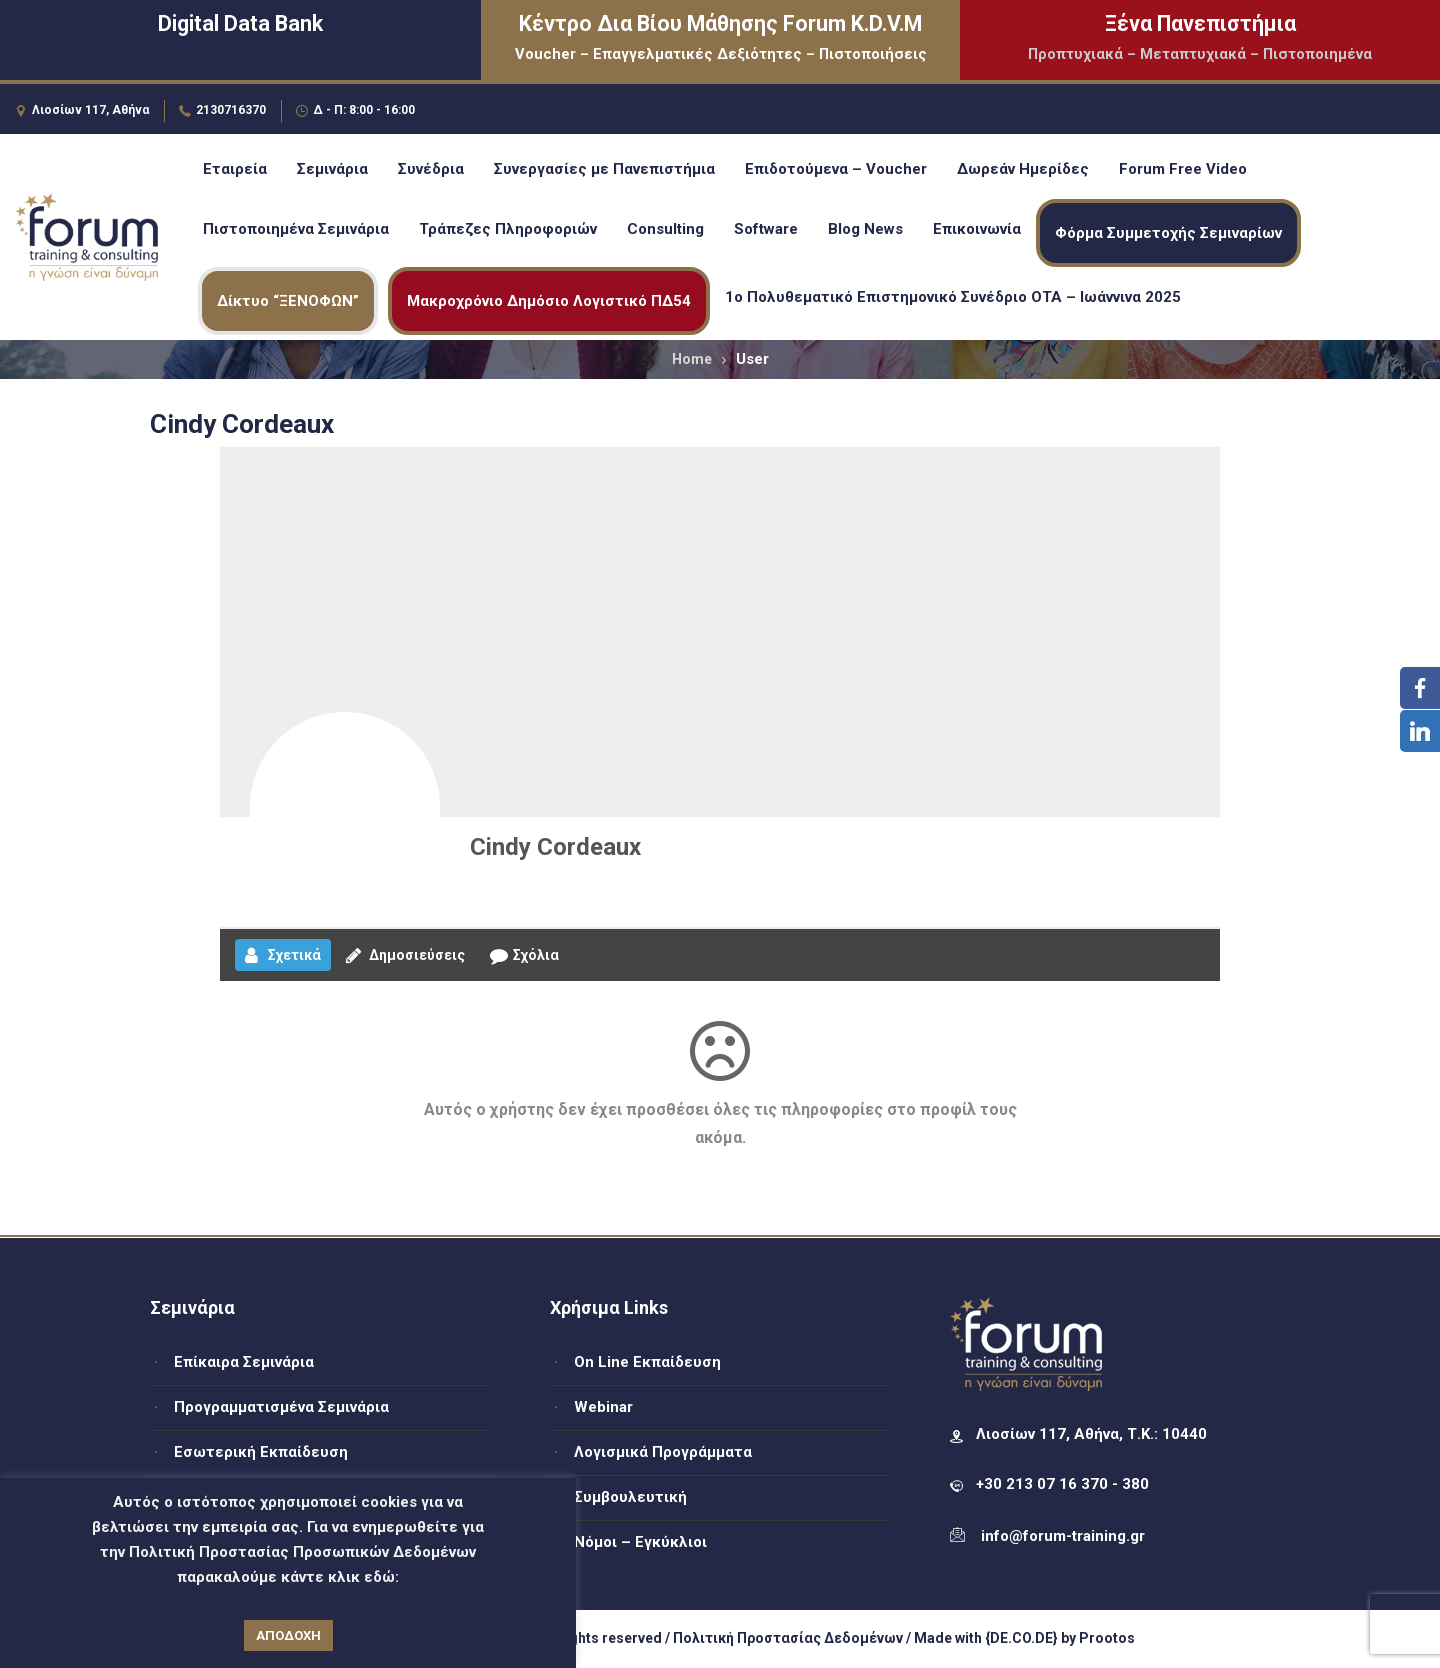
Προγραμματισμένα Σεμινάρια (281, 1407)
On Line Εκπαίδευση (647, 1362)
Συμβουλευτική (630, 1497)
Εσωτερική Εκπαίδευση (261, 1452)
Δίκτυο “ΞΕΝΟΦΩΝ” (288, 301)
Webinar (603, 1407)
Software (766, 229)
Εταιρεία (235, 169)
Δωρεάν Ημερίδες (1023, 169)
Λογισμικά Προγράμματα (663, 1452)
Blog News (865, 229)
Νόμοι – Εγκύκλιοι (640, 1542)
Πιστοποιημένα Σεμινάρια (296, 229)
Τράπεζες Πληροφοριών (508, 229)
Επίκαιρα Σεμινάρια (244, 1362)
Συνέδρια (431, 169)
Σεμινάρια (332, 169)
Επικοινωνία (977, 229)
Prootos (1107, 1638)
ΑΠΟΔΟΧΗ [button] (288, 1635)
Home (692, 359)
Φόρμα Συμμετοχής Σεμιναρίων (1168, 233)
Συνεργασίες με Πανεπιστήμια (604, 169)
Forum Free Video (1183, 169)
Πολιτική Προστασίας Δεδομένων (788, 1638)
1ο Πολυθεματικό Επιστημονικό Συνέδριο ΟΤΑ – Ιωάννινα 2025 (953, 297)
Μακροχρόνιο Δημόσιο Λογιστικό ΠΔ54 (549, 301)
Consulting (665, 229)
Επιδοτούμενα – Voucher (836, 169)
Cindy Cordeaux (555, 847)
